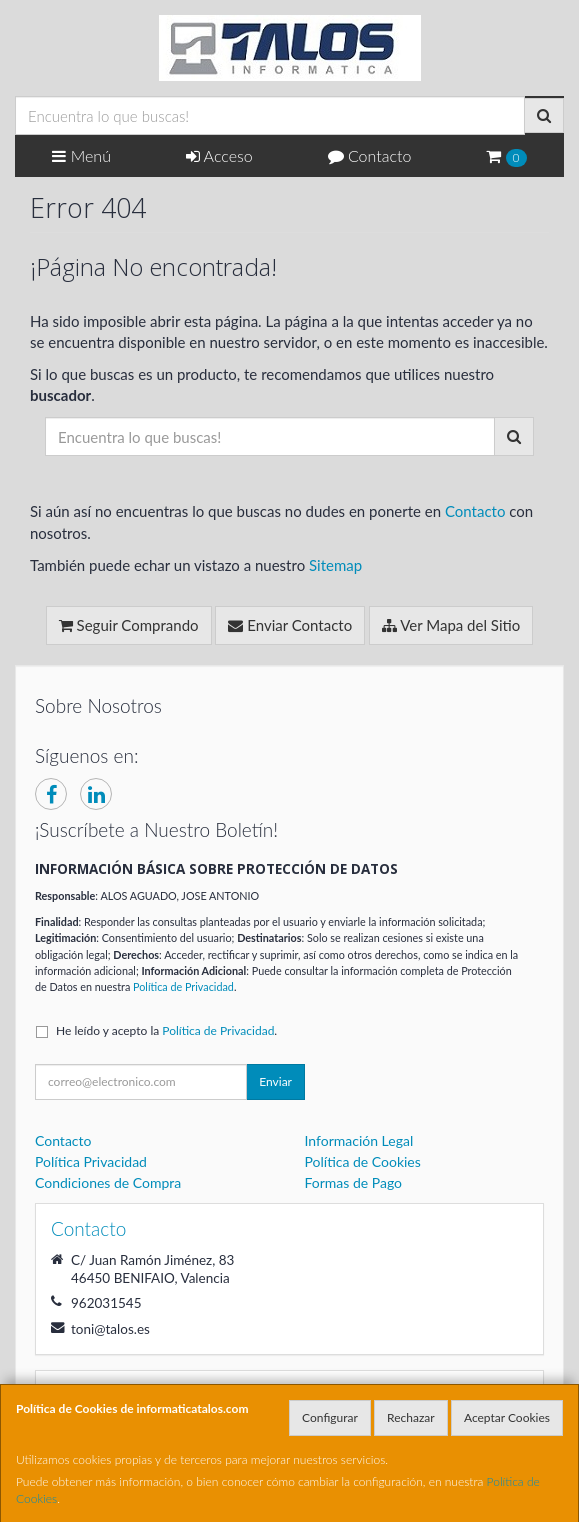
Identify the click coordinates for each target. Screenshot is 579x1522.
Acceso (219, 155)
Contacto (370, 155)
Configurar (330, 1417)
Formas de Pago (354, 1182)
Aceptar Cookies (507, 1417)
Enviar (275, 1081)
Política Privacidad (91, 1161)
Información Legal (359, 1140)
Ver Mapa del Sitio (451, 625)
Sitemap (335, 565)
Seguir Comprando (129, 625)
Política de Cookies (363, 1161)
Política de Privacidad (183, 986)
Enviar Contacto (290, 625)
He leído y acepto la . (166, 1030)
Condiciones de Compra (108, 1182)
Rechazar (411, 1417)
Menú (81, 155)
